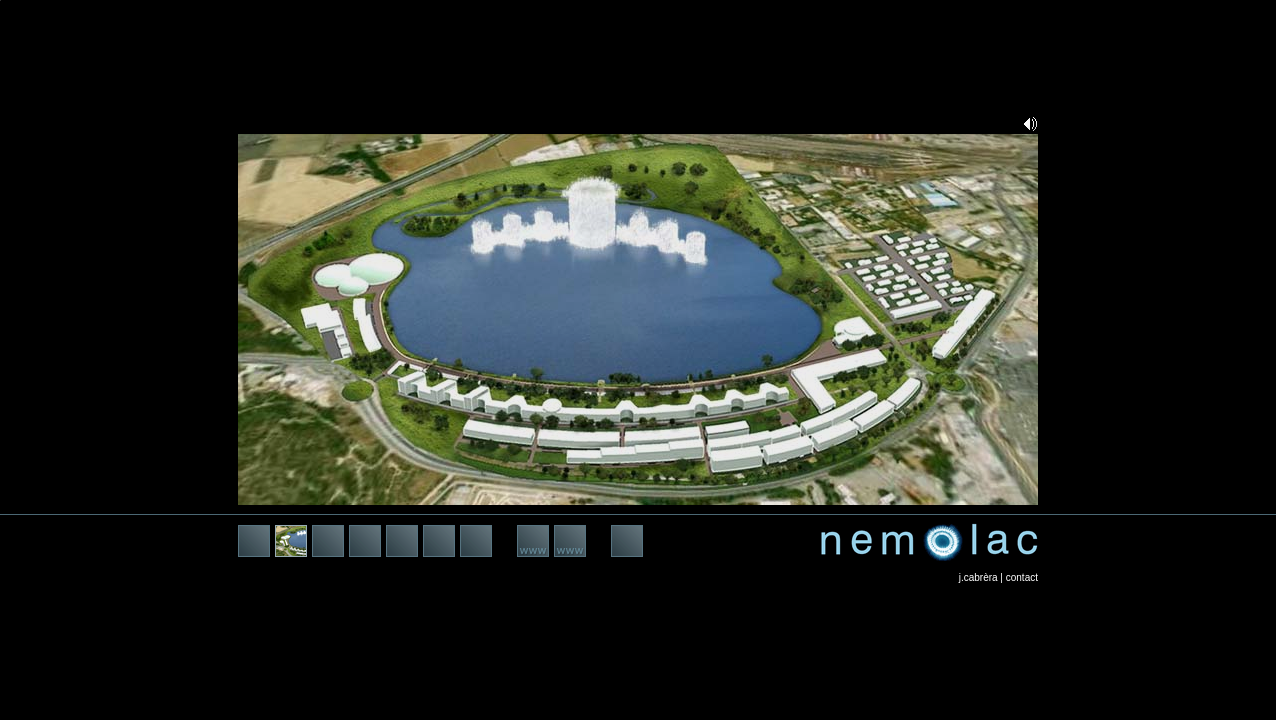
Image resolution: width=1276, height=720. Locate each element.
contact (1022, 577)
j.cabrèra (978, 577)
